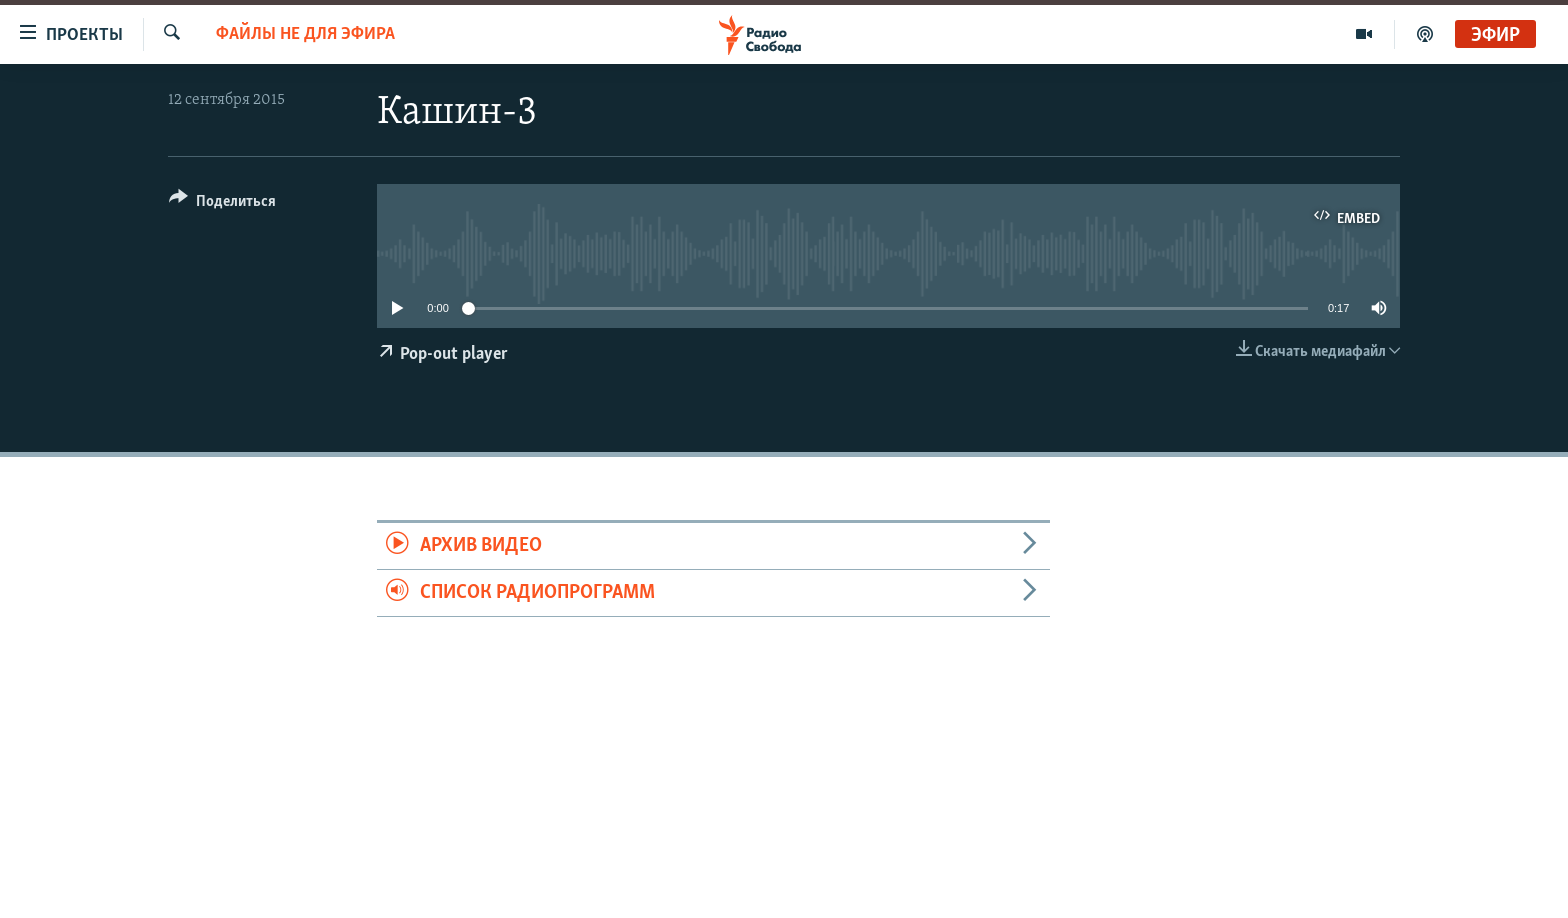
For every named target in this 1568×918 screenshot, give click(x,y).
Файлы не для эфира (305, 34)
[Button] (222, 204)
